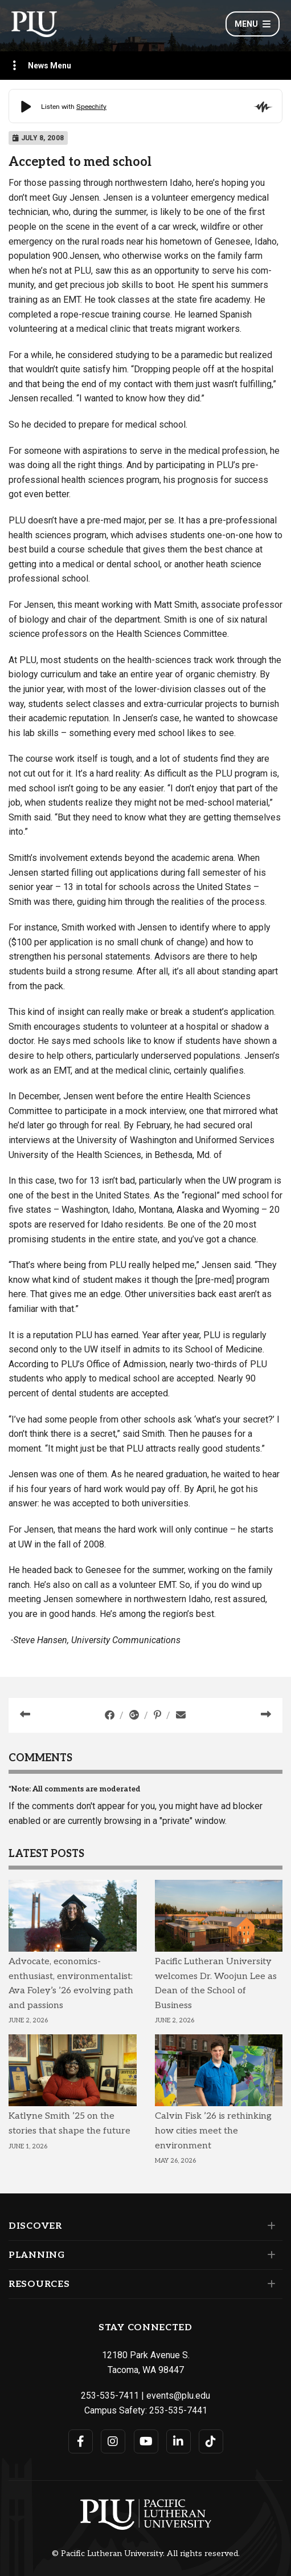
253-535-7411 (110, 2395)
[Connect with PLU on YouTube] (146, 2441)
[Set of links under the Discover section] (269, 2226)
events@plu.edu (178, 2395)
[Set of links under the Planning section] (269, 2255)
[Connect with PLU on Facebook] (80, 2441)
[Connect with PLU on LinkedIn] (178, 2441)
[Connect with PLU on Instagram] (113, 2441)
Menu (252, 24)
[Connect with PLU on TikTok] (211, 2441)
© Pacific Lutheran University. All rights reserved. (146, 2554)
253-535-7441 (178, 2410)
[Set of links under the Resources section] (269, 2284)
